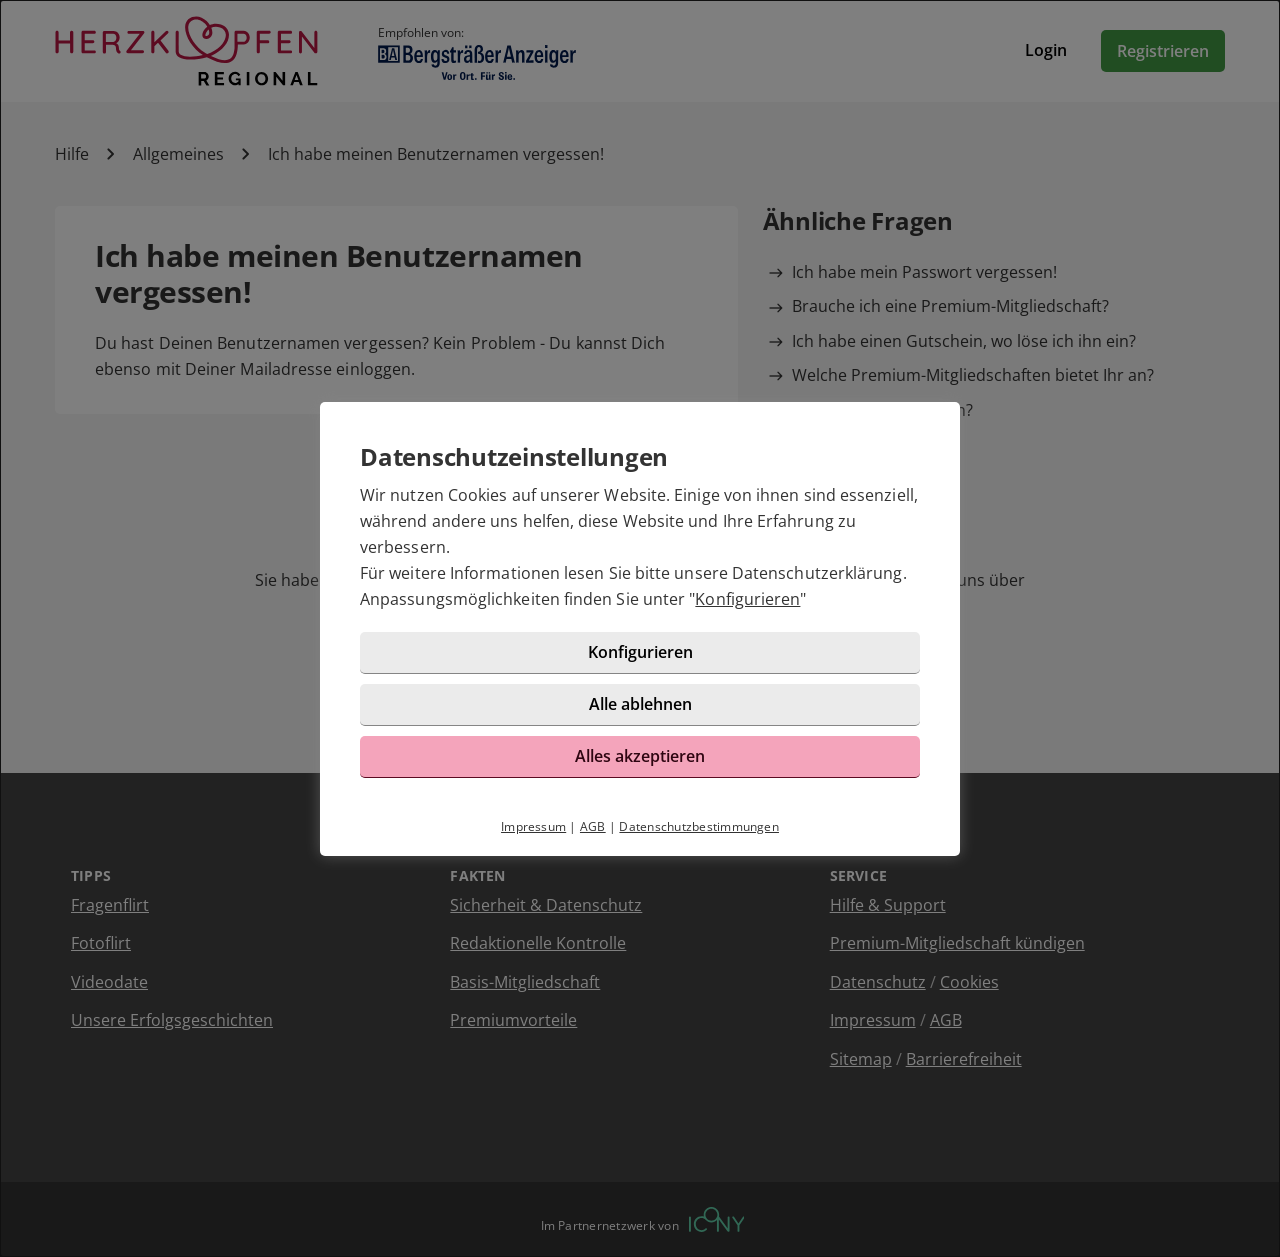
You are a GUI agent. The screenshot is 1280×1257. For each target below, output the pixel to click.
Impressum (533, 826)
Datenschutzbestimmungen (699, 826)
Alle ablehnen (640, 704)
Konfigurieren (747, 599)
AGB (593, 826)
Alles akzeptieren (640, 756)
